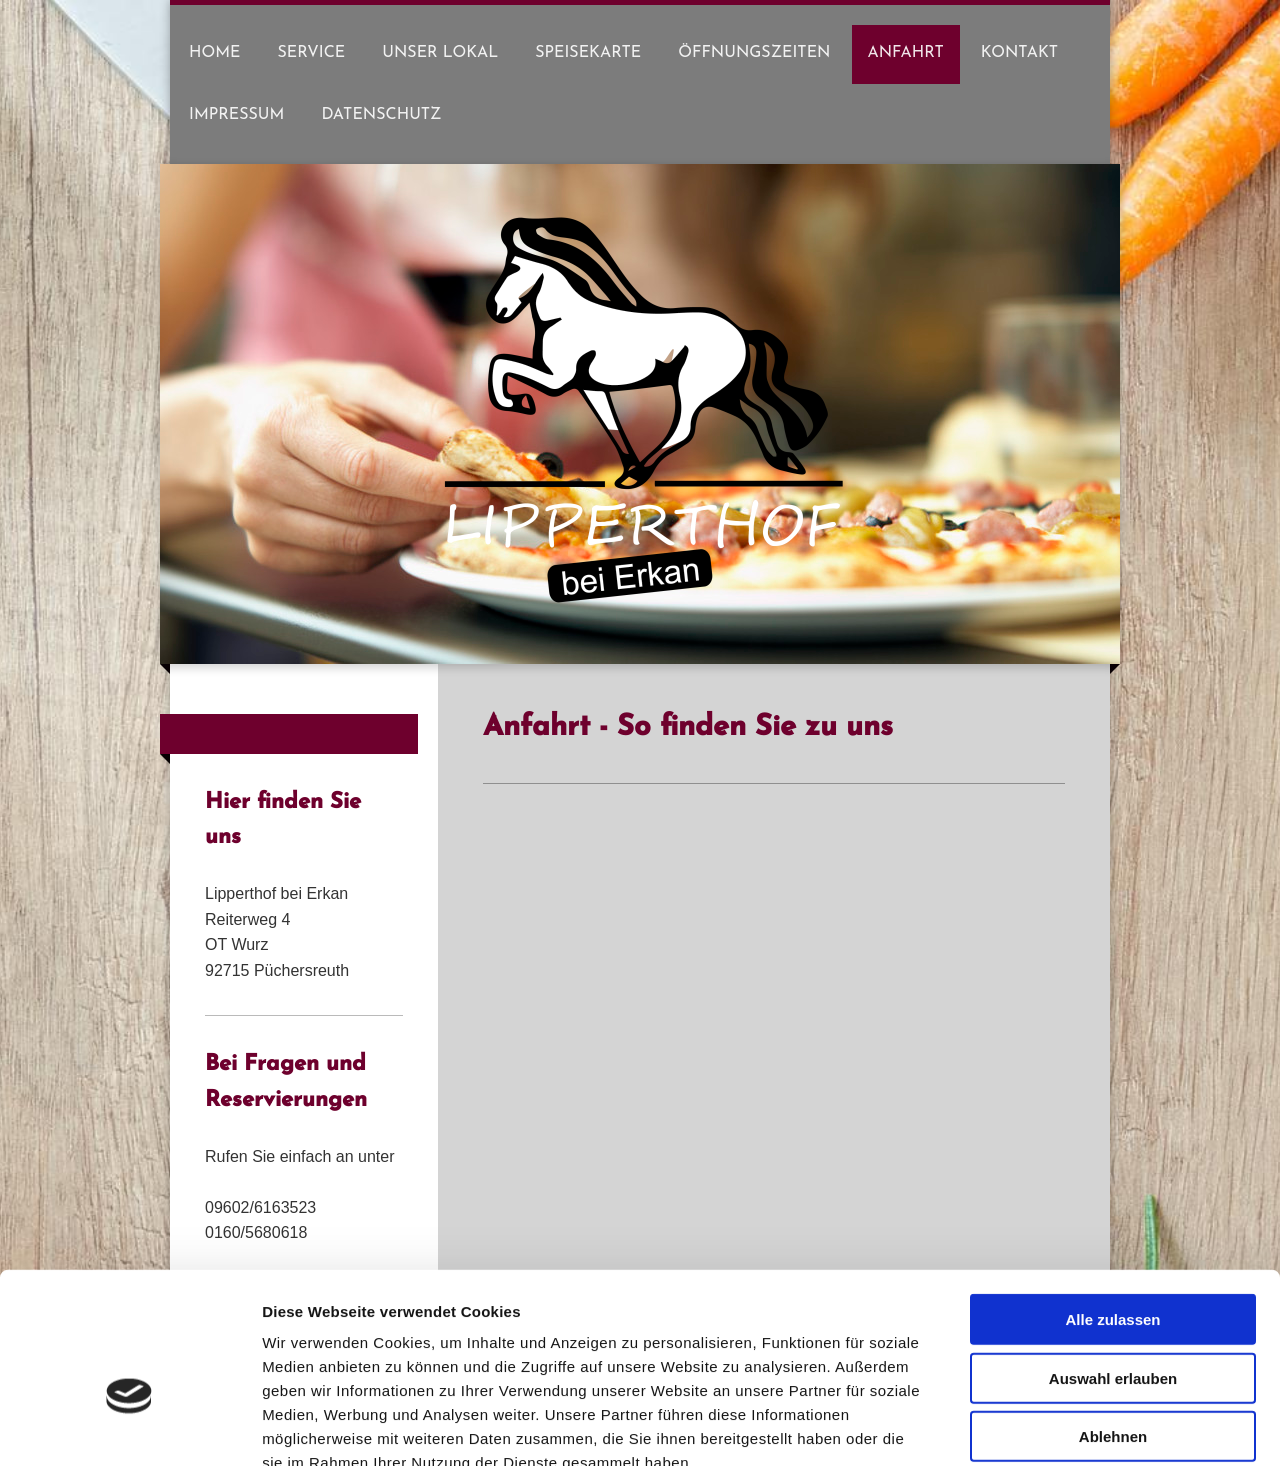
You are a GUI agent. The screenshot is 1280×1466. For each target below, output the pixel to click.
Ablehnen (1113, 1319)
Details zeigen (1063, 1426)
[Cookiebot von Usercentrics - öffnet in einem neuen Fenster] (129, 1427)
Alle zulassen (1112, 1202)
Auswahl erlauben (1113, 1261)
